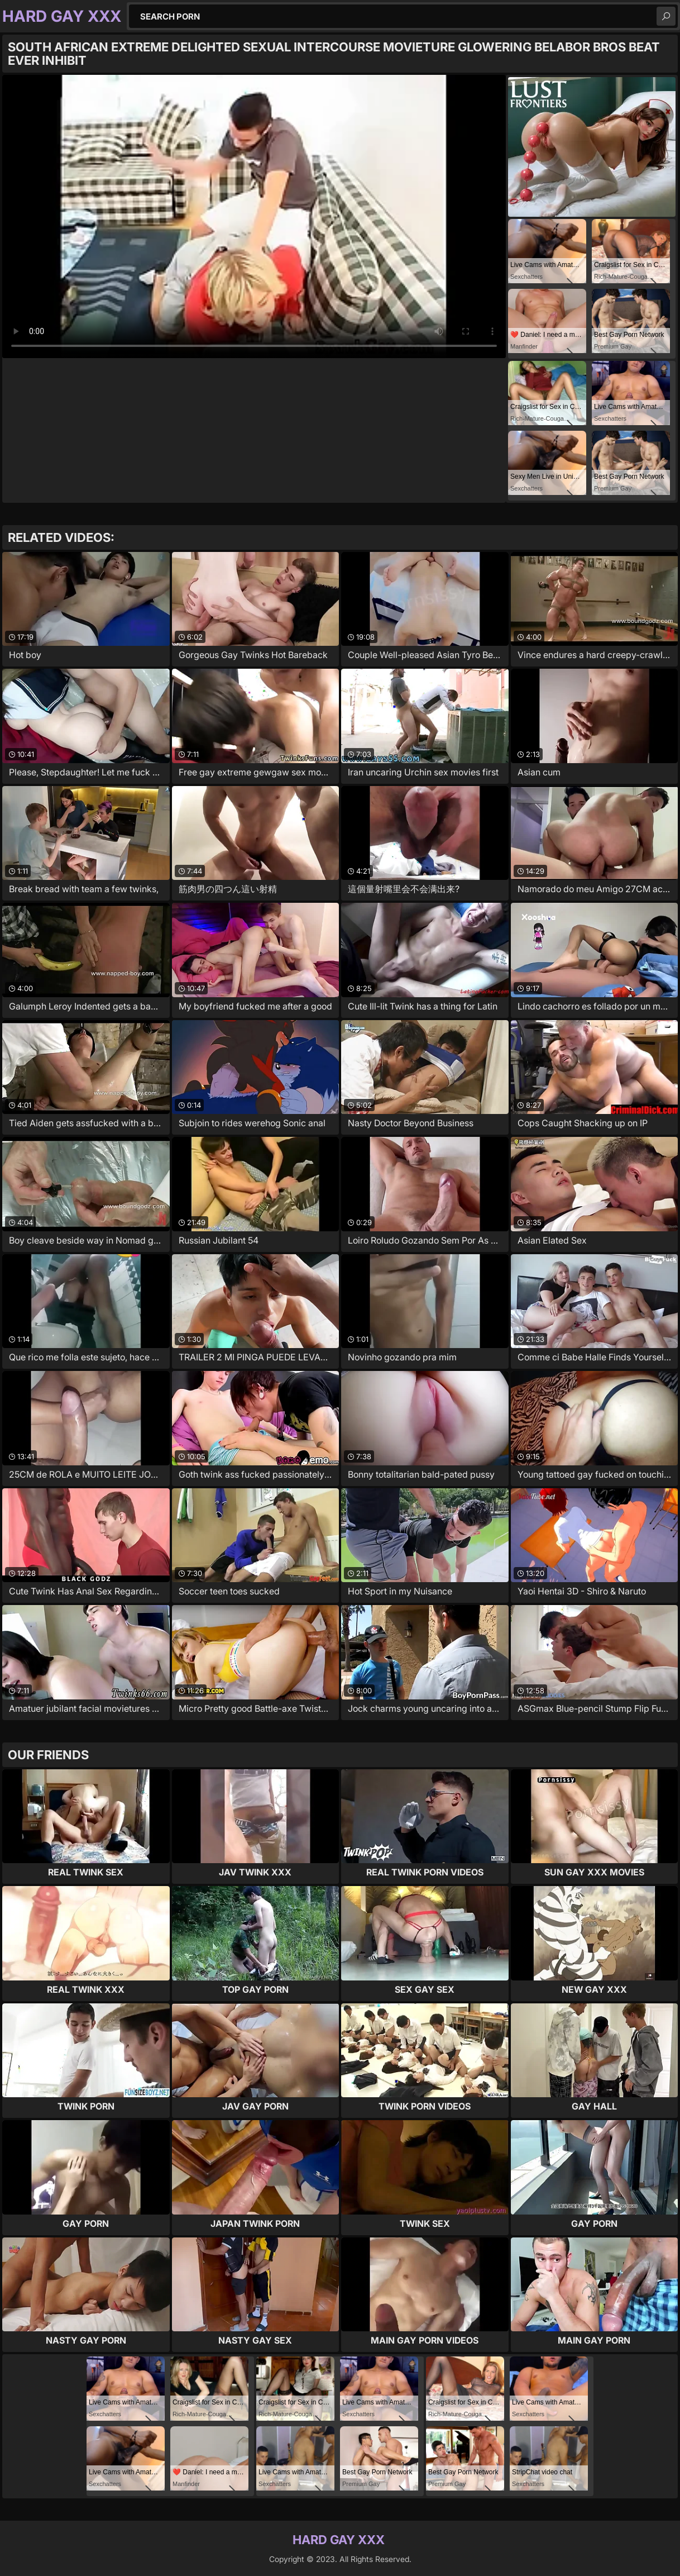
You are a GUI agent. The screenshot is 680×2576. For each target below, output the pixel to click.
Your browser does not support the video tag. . (254, 216)
